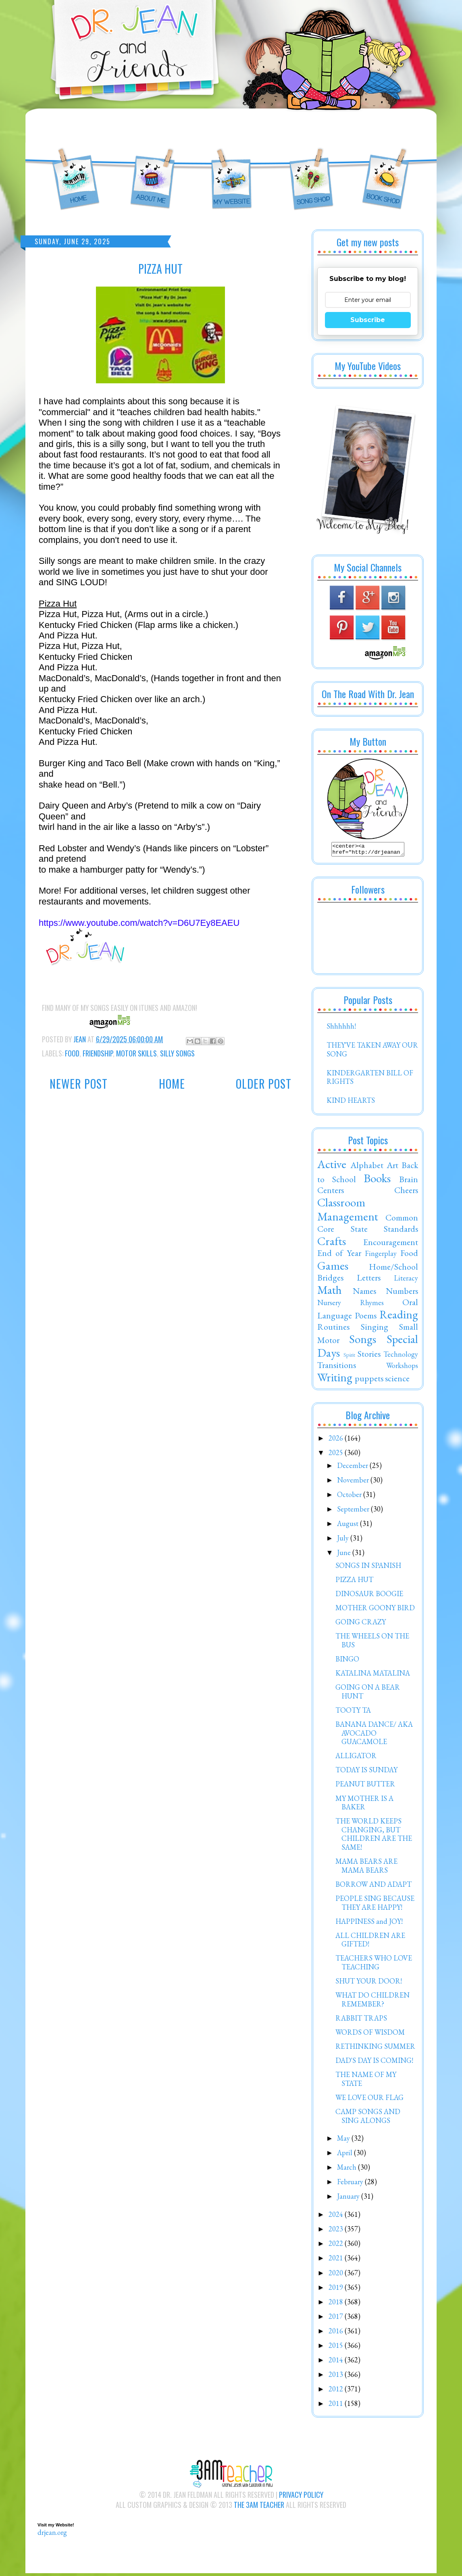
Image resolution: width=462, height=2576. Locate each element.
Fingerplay (381, 1255)
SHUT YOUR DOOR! (368, 1983)
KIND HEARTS (351, 1102)
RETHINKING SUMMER (375, 2048)
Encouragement (390, 1244)
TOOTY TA (353, 1712)
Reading (398, 1316)
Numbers (402, 1293)
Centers (330, 1192)
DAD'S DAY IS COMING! (374, 2062)
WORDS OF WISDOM (370, 2034)
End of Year (339, 1255)
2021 (337, 2260)
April (345, 2155)
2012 (337, 2391)
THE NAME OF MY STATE (365, 2081)
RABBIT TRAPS (361, 2020)
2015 (337, 2347)
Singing (374, 1329)
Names (364, 1293)
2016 (337, 2333)
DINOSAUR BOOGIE (369, 1596)
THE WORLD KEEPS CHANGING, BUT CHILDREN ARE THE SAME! (373, 1836)
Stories (369, 1356)
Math (329, 1292)
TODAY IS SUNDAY (366, 1772)
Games (332, 1268)
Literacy (406, 1280)
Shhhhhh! (341, 1028)
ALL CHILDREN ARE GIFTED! (370, 1942)
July (343, 1540)
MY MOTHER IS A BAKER (364, 1805)
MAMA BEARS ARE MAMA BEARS (366, 1868)
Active (331, 1166)
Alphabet (366, 1167)
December (353, 1467)
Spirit (349, 1357)
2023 (337, 2231)
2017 (337, 2318)
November (353, 1482)
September (354, 1511)
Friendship (98, 1053)
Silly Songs (177, 1053)
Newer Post (79, 1083)
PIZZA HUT (354, 1581)
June (344, 1554)
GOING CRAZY (360, 1624)
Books (377, 1180)
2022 (337, 2245)
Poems (366, 1317)
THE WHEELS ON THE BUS (372, 1643)
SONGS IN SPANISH (368, 1567)
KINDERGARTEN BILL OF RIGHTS (370, 1080)
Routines (333, 1329)
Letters (369, 1279)
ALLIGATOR (356, 1758)
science (397, 1380)
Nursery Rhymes (350, 1305)
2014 (337, 2362)
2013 (337, 2376)
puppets (369, 1380)
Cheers (406, 1192)
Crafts (331, 1243)
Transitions (336, 1367)
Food (72, 1053)
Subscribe (367, 320)
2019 (337, 2289)
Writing (334, 1379)
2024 (337, 2216)
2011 (337, 2405)
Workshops (402, 1367)
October (350, 1496)
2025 (337, 1455)
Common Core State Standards (367, 1225)
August (348, 1525)
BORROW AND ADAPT (373, 1886)
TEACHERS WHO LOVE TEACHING (373, 1965)
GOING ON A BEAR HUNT (367, 1694)
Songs (362, 1341)
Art (392, 1167)
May (344, 2140)
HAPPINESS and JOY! (369, 1923)
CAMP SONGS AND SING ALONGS (367, 2118)
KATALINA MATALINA (372, 1675)
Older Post (263, 1083)
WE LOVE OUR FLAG (369, 2099)
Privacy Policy (301, 2497)
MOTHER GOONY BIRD (375, 1610)
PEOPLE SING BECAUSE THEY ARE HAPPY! (374, 1905)
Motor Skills (136, 1053)
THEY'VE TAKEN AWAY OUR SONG (372, 1052)
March (347, 2169)
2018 (337, 2304)
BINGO (347, 1661)
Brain (408, 1181)
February (351, 2184)
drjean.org (52, 2534)
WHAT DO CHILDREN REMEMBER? (372, 2002)
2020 (337, 2275)
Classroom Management (347, 1212)
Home (172, 1083)
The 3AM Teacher (259, 2507)
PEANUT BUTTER (365, 1786)
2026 (337, 1440)
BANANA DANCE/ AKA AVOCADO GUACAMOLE (374, 1735)
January (349, 2198)
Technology (400, 1356)
